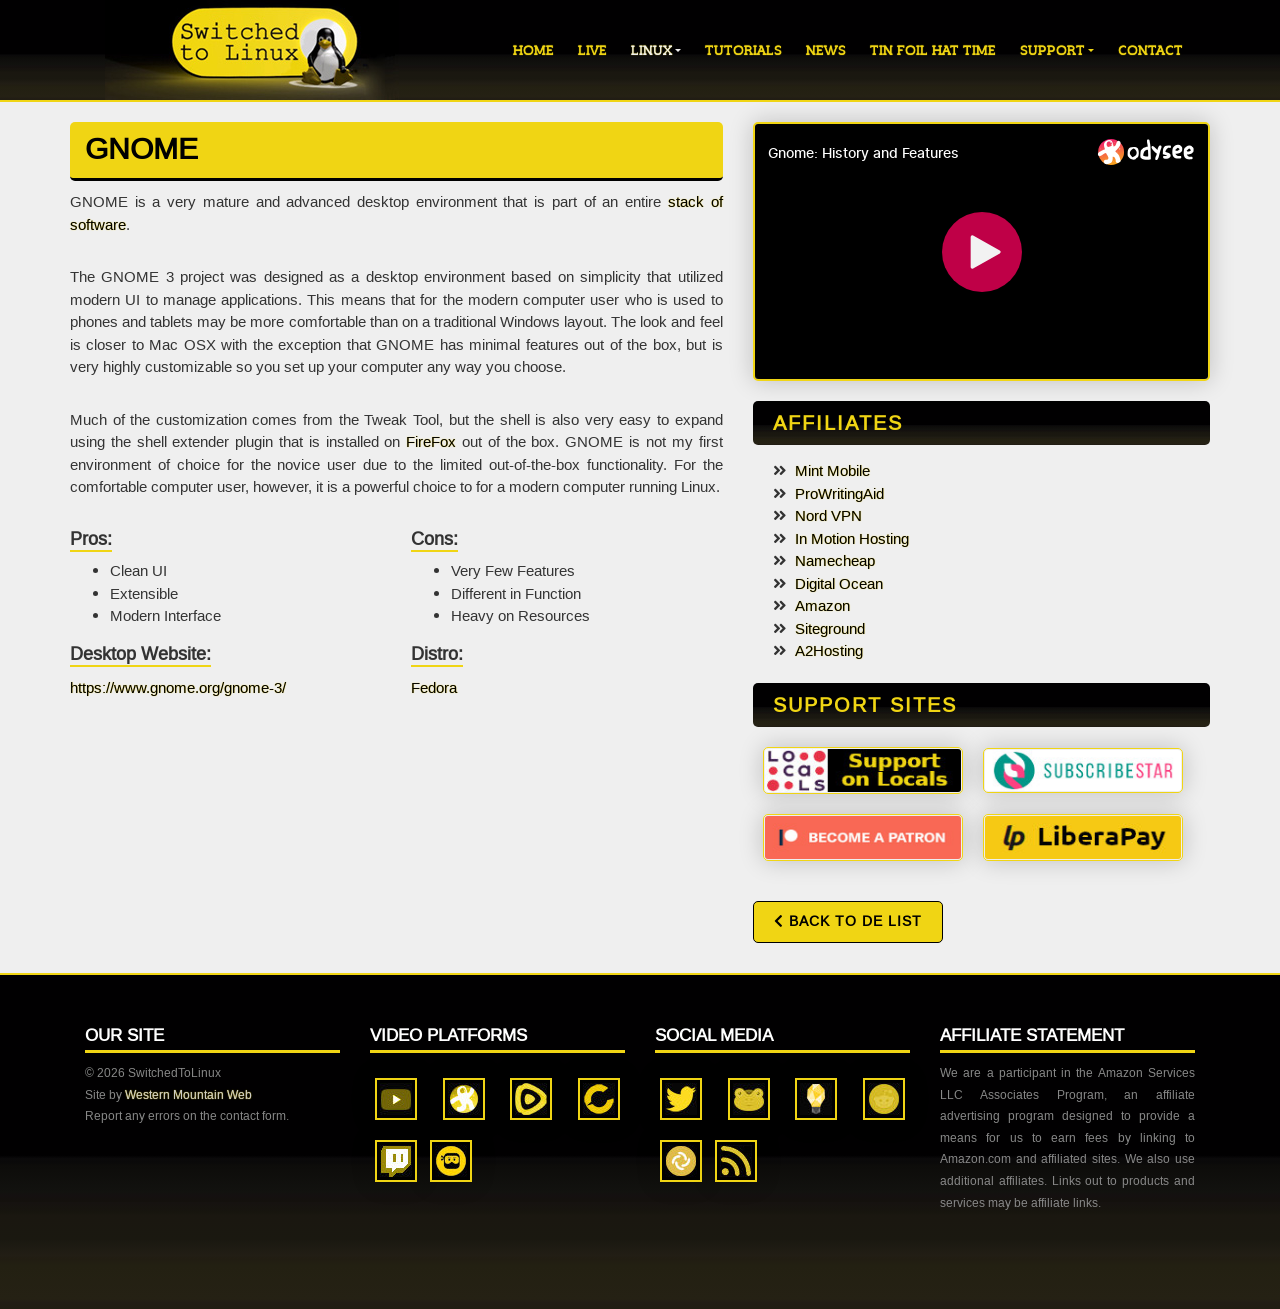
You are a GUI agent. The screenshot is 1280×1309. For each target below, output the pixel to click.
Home (533, 50)
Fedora (434, 688)
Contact (1150, 50)
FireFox (431, 442)
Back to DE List (848, 921)
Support (1052, 50)
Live (592, 50)
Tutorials (743, 50)
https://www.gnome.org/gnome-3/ (178, 688)
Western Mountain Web (188, 1095)
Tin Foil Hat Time (933, 50)
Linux (651, 50)
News (826, 50)
